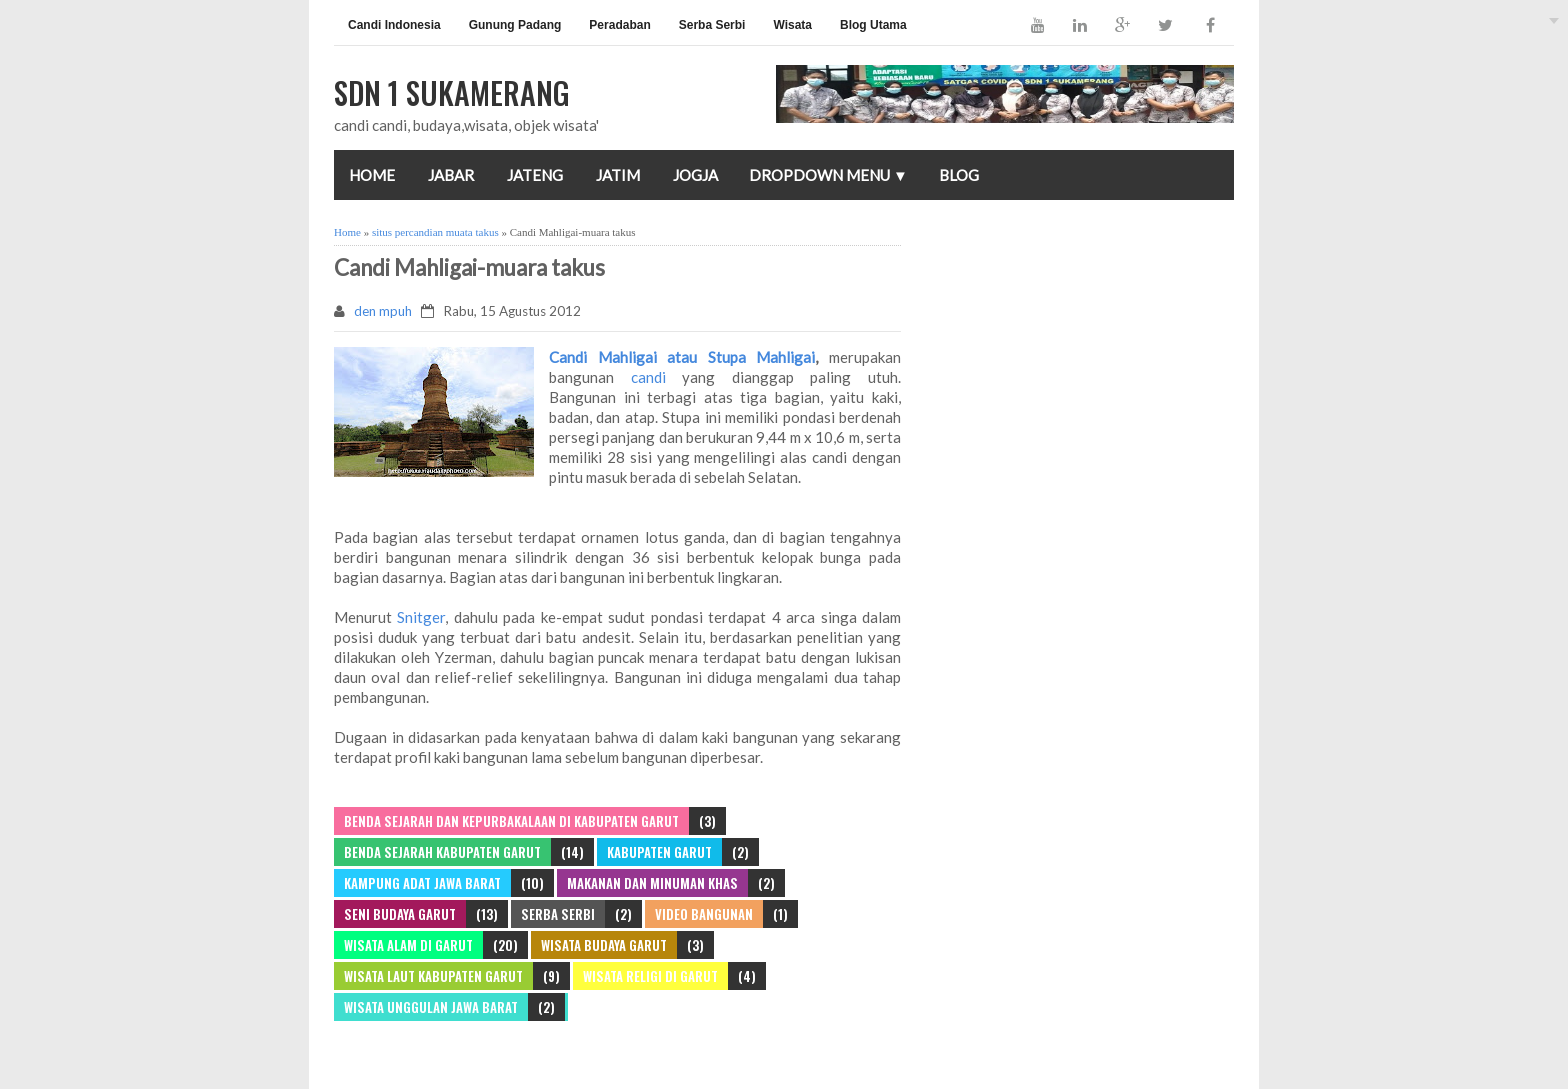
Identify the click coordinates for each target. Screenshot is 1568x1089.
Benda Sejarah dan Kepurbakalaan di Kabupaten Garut (511, 821)
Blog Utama (873, 25)
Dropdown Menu (828, 175)
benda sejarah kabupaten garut (442, 852)
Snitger (418, 617)
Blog (959, 175)
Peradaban (619, 25)
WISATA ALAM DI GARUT (408, 945)
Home (372, 175)
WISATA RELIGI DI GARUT (650, 976)
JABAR (451, 175)
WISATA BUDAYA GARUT (604, 945)
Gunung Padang (515, 25)
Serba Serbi (712, 25)
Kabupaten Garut (659, 852)
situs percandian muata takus (435, 232)
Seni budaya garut (400, 914)
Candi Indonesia (394, 25)
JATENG (535, 175)
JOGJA (695, 175)
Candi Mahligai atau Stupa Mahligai (682, 357)
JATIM (618, 175)
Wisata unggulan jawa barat (431, 1007)
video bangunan (704, 914)
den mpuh (383, 311)
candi (640, 377)
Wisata (792, 25)
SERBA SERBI (558, 914)
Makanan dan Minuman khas (652, 883)
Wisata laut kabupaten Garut (433, 976)
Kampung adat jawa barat (422, 883)
